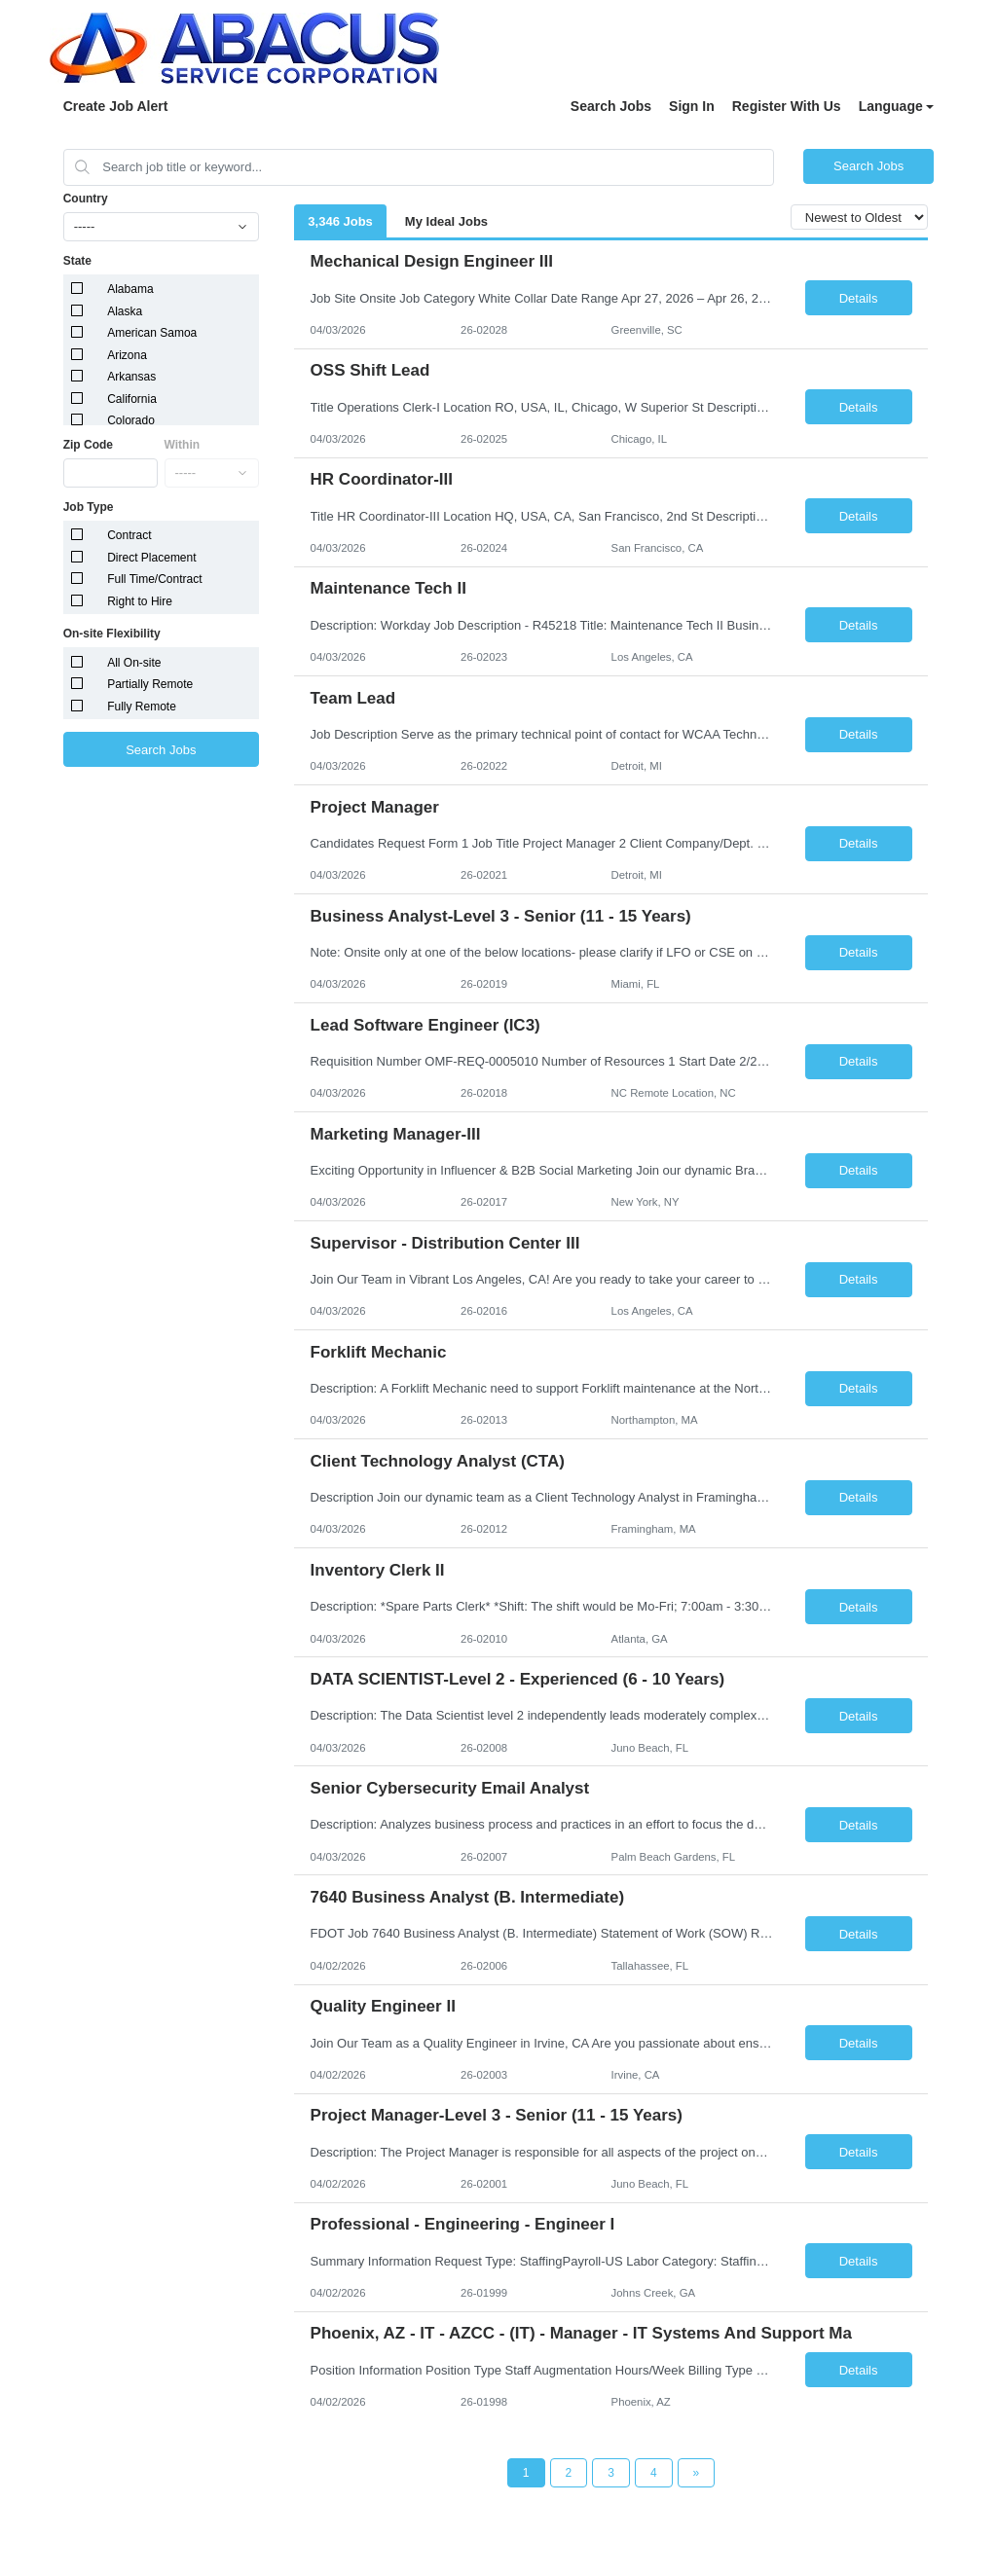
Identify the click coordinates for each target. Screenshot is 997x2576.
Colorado (131, 420)
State (77, 261)
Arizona (127, 355)
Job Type (88, 507)
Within (183, 445)
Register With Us (786, 106)
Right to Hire (139, 601)
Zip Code (88, 445)
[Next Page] (697, 2472)
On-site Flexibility (112, 633)
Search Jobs (611, 106)
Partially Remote (150, 684)
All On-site (134, 663)
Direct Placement (151, 557)
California (132, 399)
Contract (129, 535)
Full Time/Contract (154, 579)
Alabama (130, 289)
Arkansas (131, 376)
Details (858, 298)
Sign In (692, 106)
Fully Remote (141, 706)
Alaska (124, 311)
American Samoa (152, 333)
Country (85, 198)
